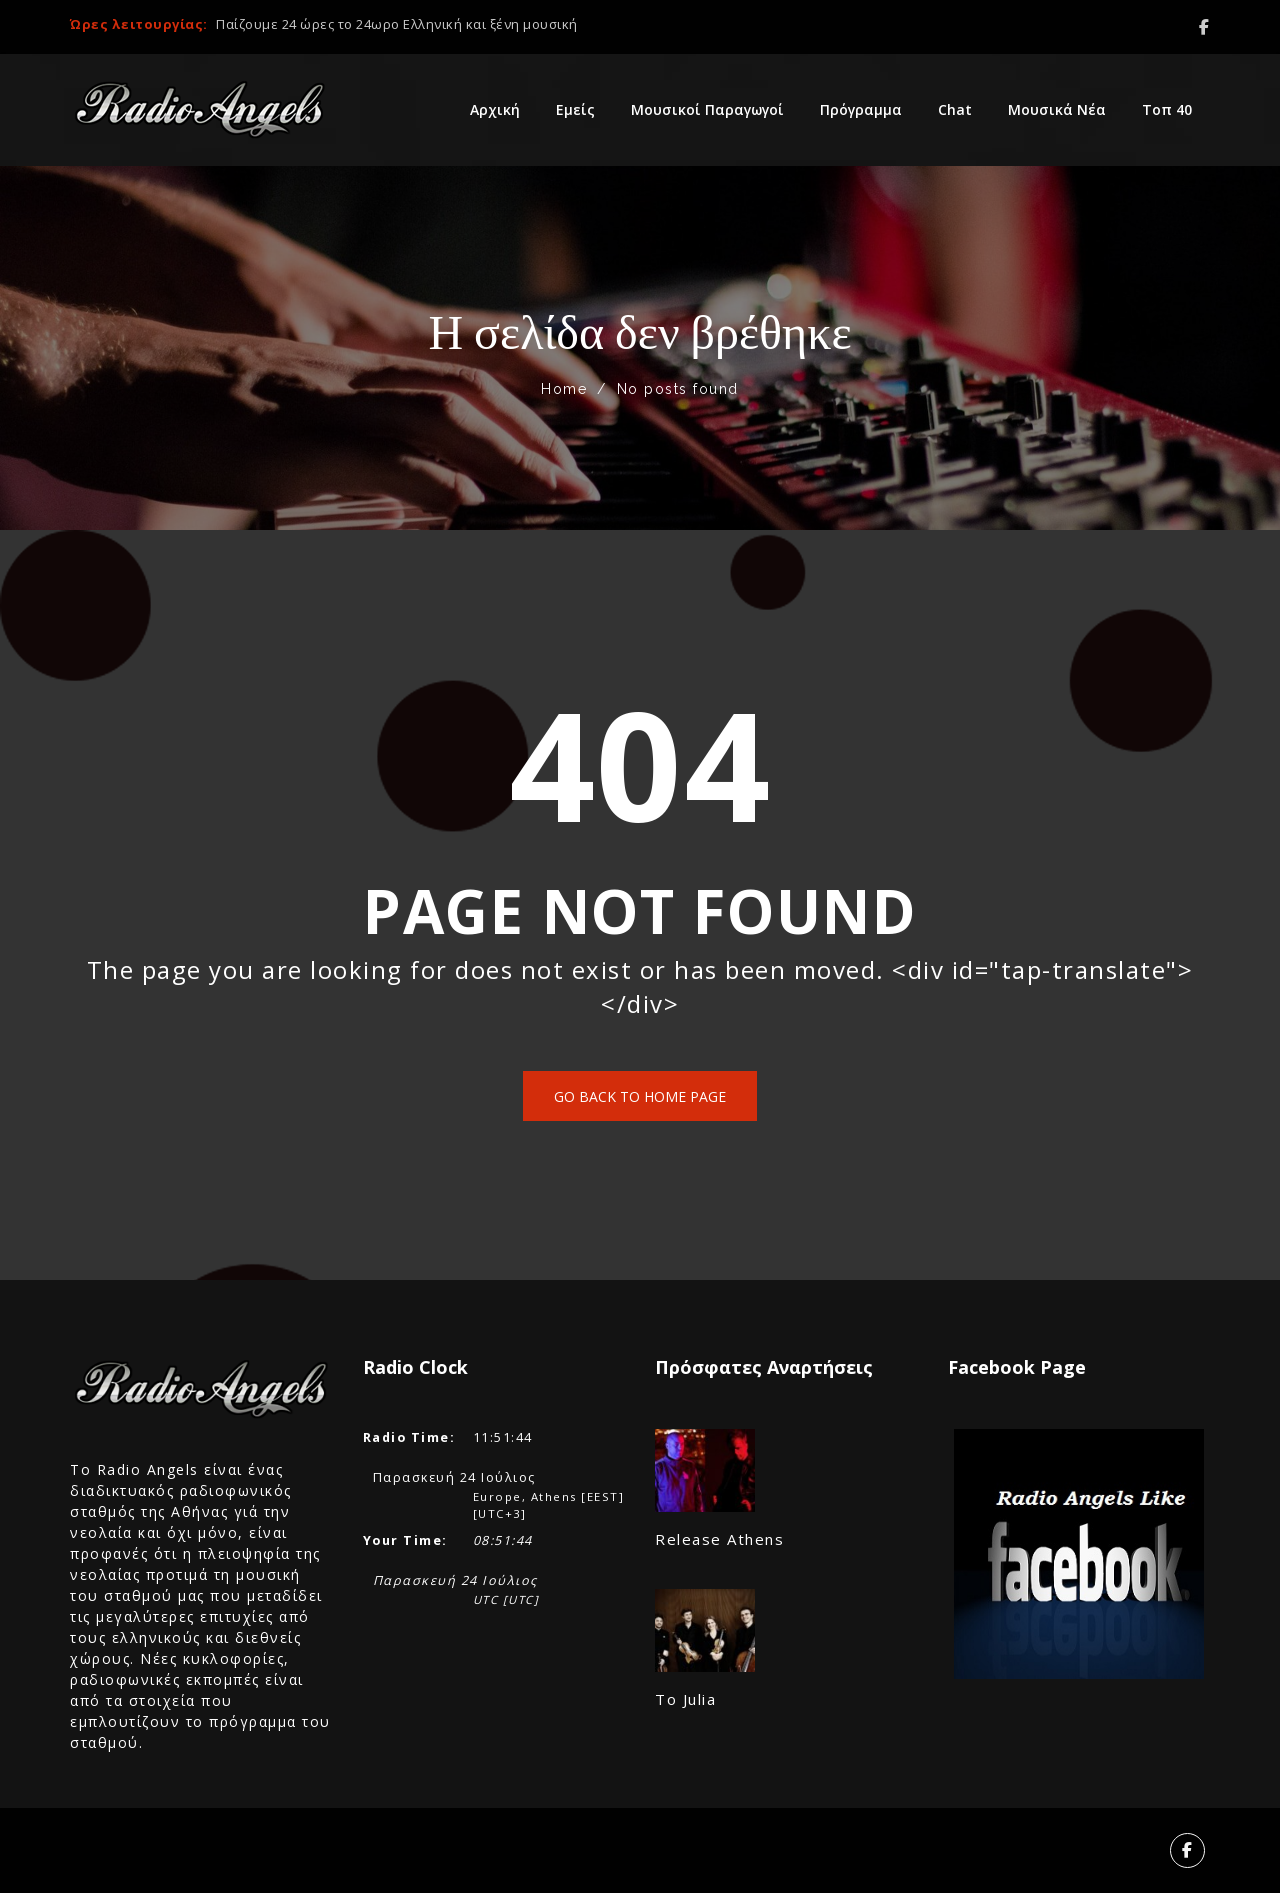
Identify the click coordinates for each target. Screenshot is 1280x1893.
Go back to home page (640, 1096)
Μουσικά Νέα (1057, 109)
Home (564, 389)
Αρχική (495, 109)
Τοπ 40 (1167, 109)
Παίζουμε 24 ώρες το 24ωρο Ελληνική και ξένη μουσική (397, 24)
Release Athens (719, 1539)
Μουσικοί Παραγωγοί (707, 109)
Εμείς (575, 109)
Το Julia (685, 1699)
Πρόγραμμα (861, 109)
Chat (955, 109)
